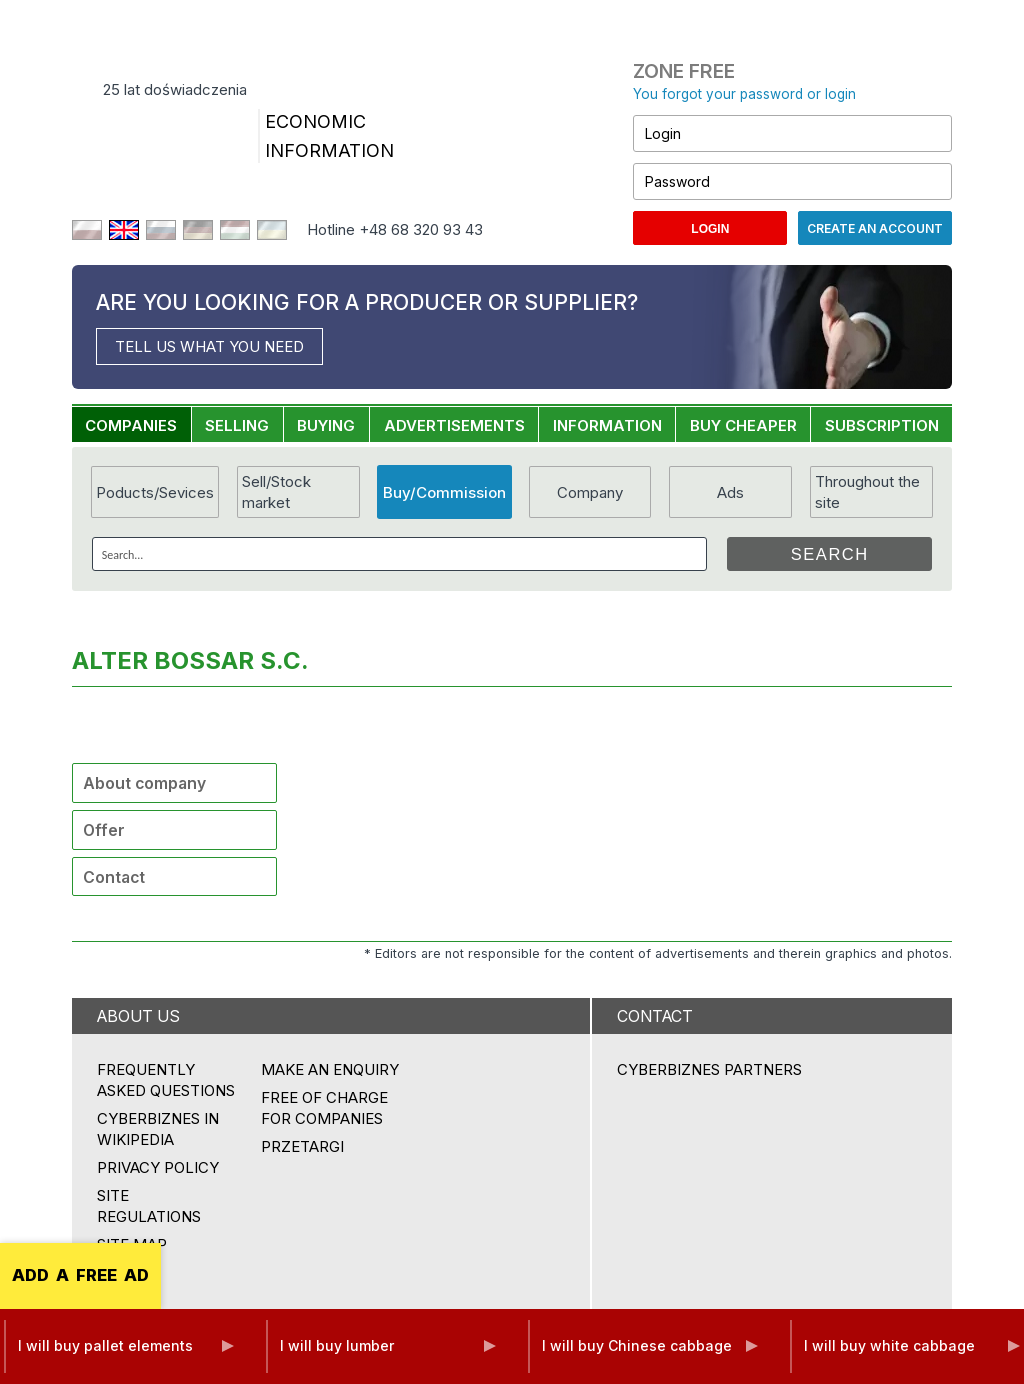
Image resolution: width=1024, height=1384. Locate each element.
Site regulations (149, 1206)
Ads (730, 492)
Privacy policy (158, 1167)
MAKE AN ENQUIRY (330, 1069)
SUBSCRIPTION (882, 425)
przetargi (302, 1146)
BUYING (326, 425)
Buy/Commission (444, 492)
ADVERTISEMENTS (454, 425)
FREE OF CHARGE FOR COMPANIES (324, 1108)
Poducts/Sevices (155, 492)
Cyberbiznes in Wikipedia (158, 1129)
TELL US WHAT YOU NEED (209, 346)
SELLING (237, 425)
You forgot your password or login (744, 94)
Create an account (875, 228)
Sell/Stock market (276, 492)
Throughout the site (867, 492)
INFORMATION (607, 425)
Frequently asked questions (166, 1080)
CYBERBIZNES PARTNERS (709, 1069)
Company (590, 492)
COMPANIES (131, 425)
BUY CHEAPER (743, 425)
